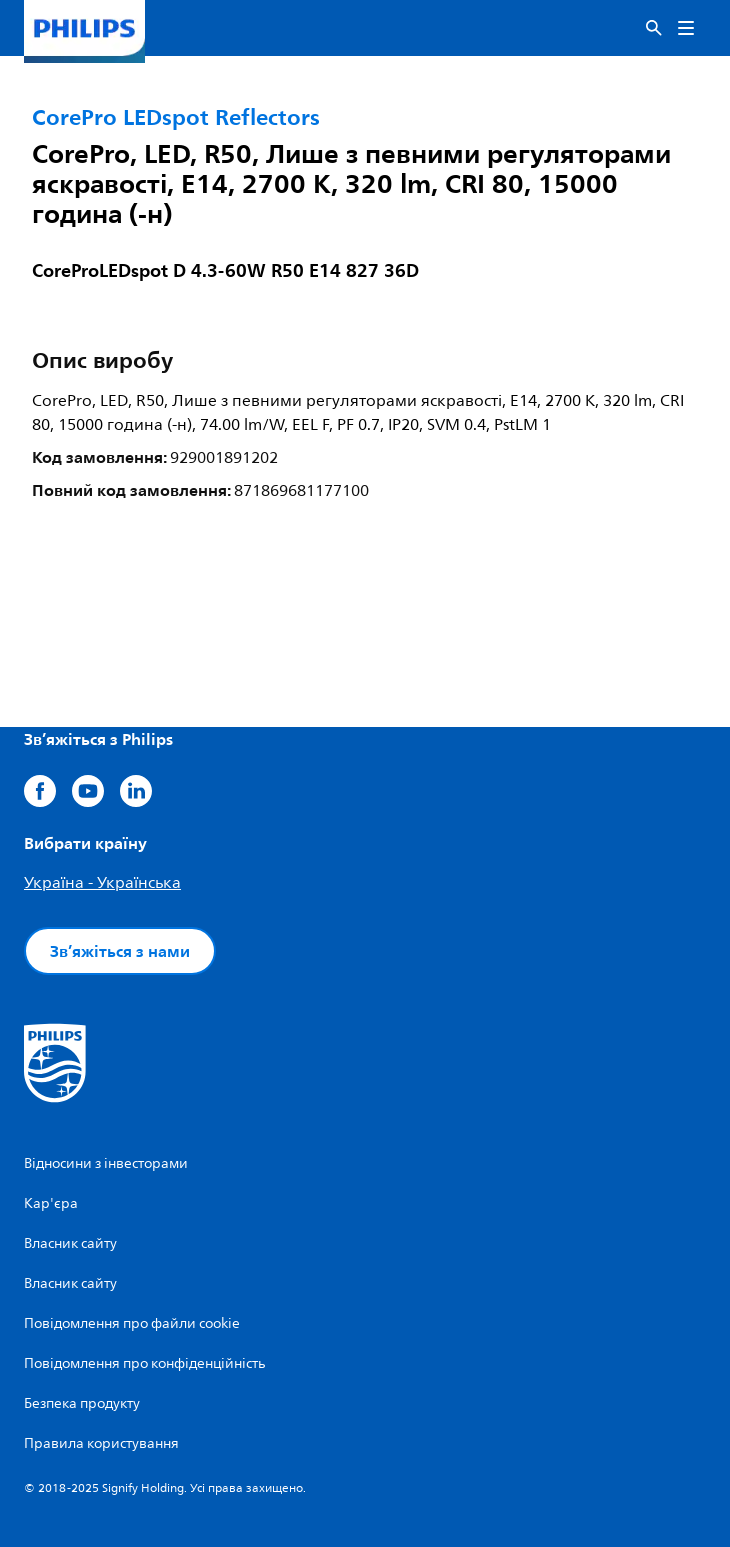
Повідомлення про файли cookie (132, 1323)
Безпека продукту (82, 1403)
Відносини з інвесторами (106, 1163)
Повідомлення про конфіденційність (144, 1363)
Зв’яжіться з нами (120, 951)
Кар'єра (51, 1203)
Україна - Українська (102, 883)
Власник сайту (70, 1243)
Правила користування (101, 1443)
